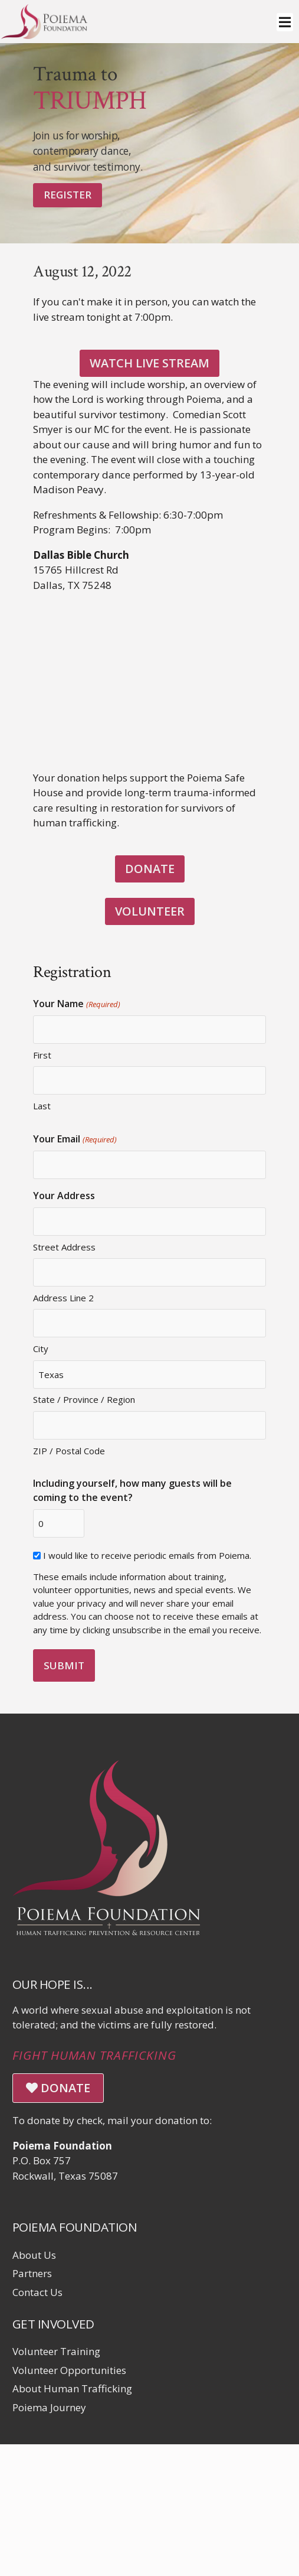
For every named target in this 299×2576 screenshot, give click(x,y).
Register (67, 194)
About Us (34, 2255)
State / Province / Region (84, 1399)
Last (42, 1106)
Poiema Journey (49, 2407)
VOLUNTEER (150, 911)
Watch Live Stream (149, 363)
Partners (32, 2273)
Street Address (64, 1247)
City (40, 1348)
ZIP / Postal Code (69, 1451)
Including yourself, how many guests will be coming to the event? (132, 1490)
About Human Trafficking (72, 2388)
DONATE (150, 869)
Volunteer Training (56, 2351)
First (42, 1055)
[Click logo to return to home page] (44, 35)
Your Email (74, 1139)
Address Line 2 (63, 1298)
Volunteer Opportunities (69, 2370)
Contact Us (37, 2292)
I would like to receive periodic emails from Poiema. (147, 1555)
